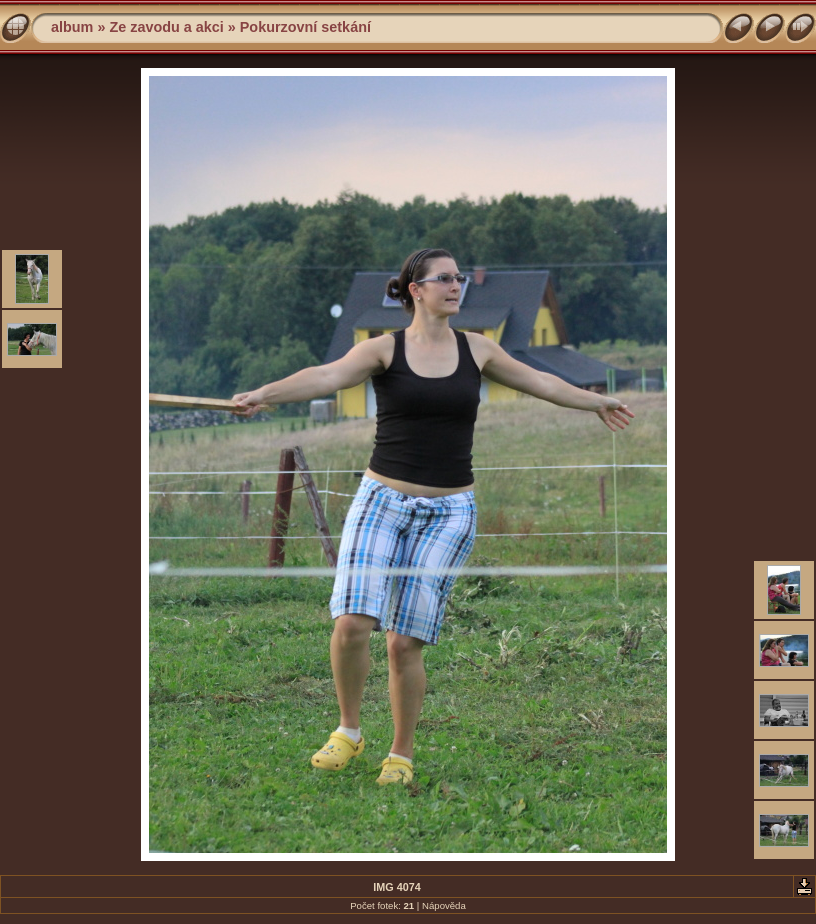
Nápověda (444, 905)
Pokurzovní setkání (305, 27)
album (72, 27)
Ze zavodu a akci (166, 27)
